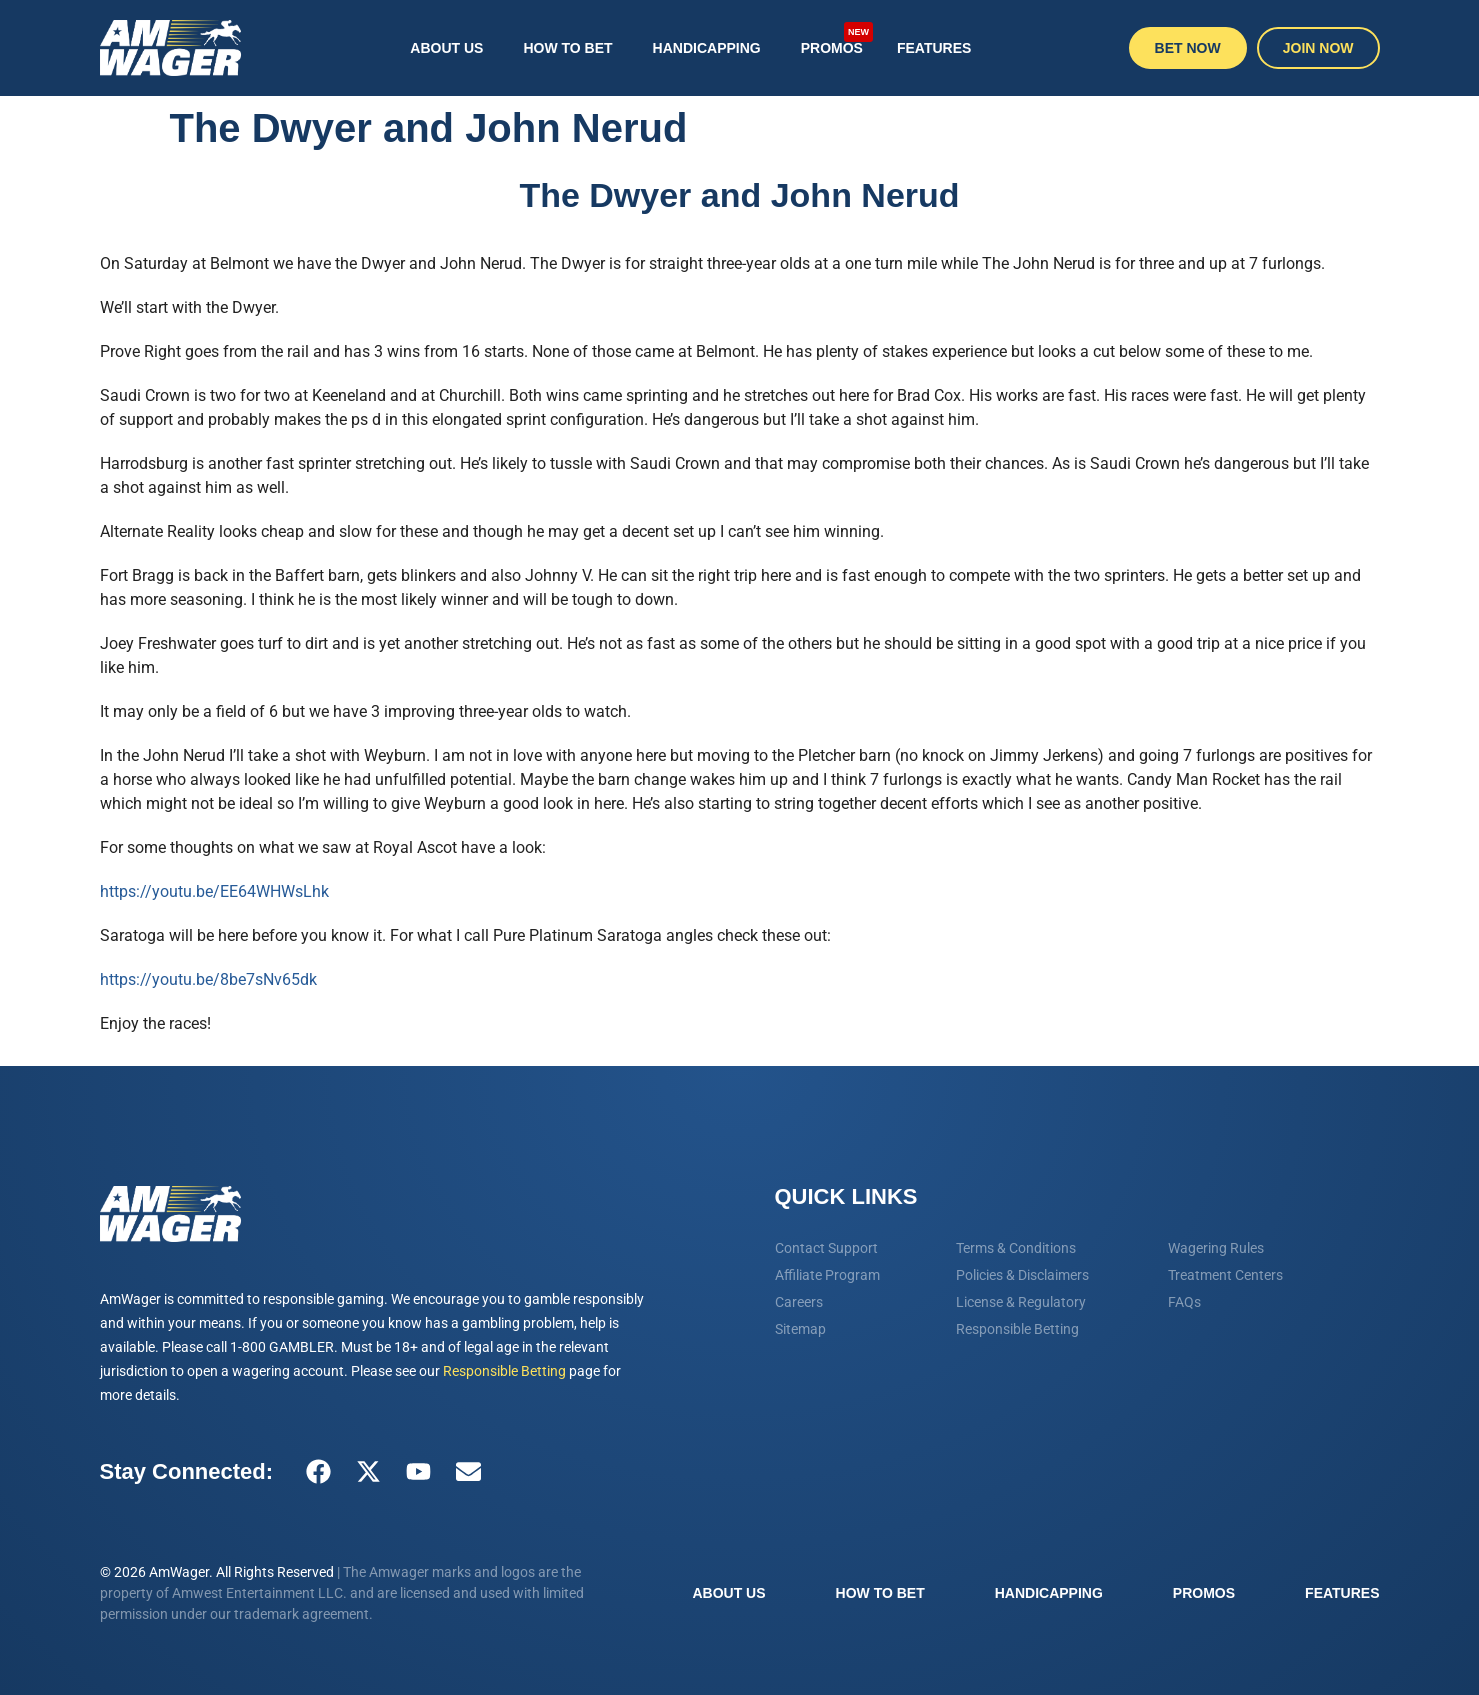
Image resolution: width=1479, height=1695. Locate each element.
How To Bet (567, 48)
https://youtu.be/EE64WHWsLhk (214, 891)
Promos (837, 38)
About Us (446, 48)
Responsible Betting (504, 1371)
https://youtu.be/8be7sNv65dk (208, 979)
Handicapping (707, 48)
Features (934, 48)
